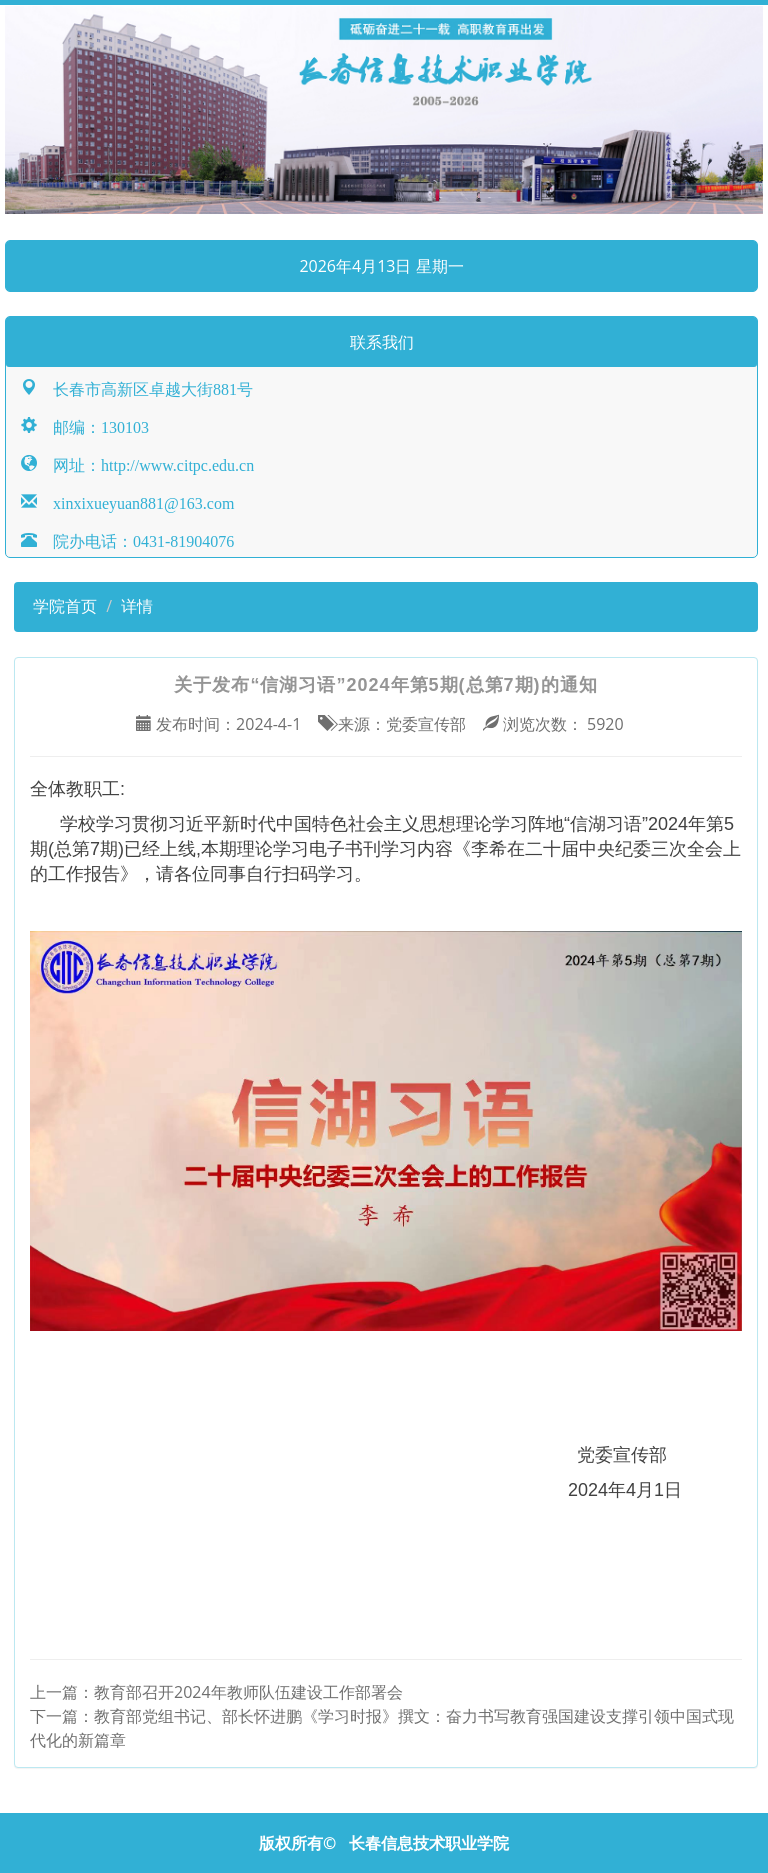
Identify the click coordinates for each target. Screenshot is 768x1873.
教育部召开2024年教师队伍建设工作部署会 (248, 1692)
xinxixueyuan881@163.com (135, 501)
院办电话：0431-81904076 (135, 539)
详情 (137, 606)
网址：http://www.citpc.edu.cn (145, 463)
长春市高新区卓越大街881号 (145, 387)
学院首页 (63, 606)
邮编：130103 (93, 425)
